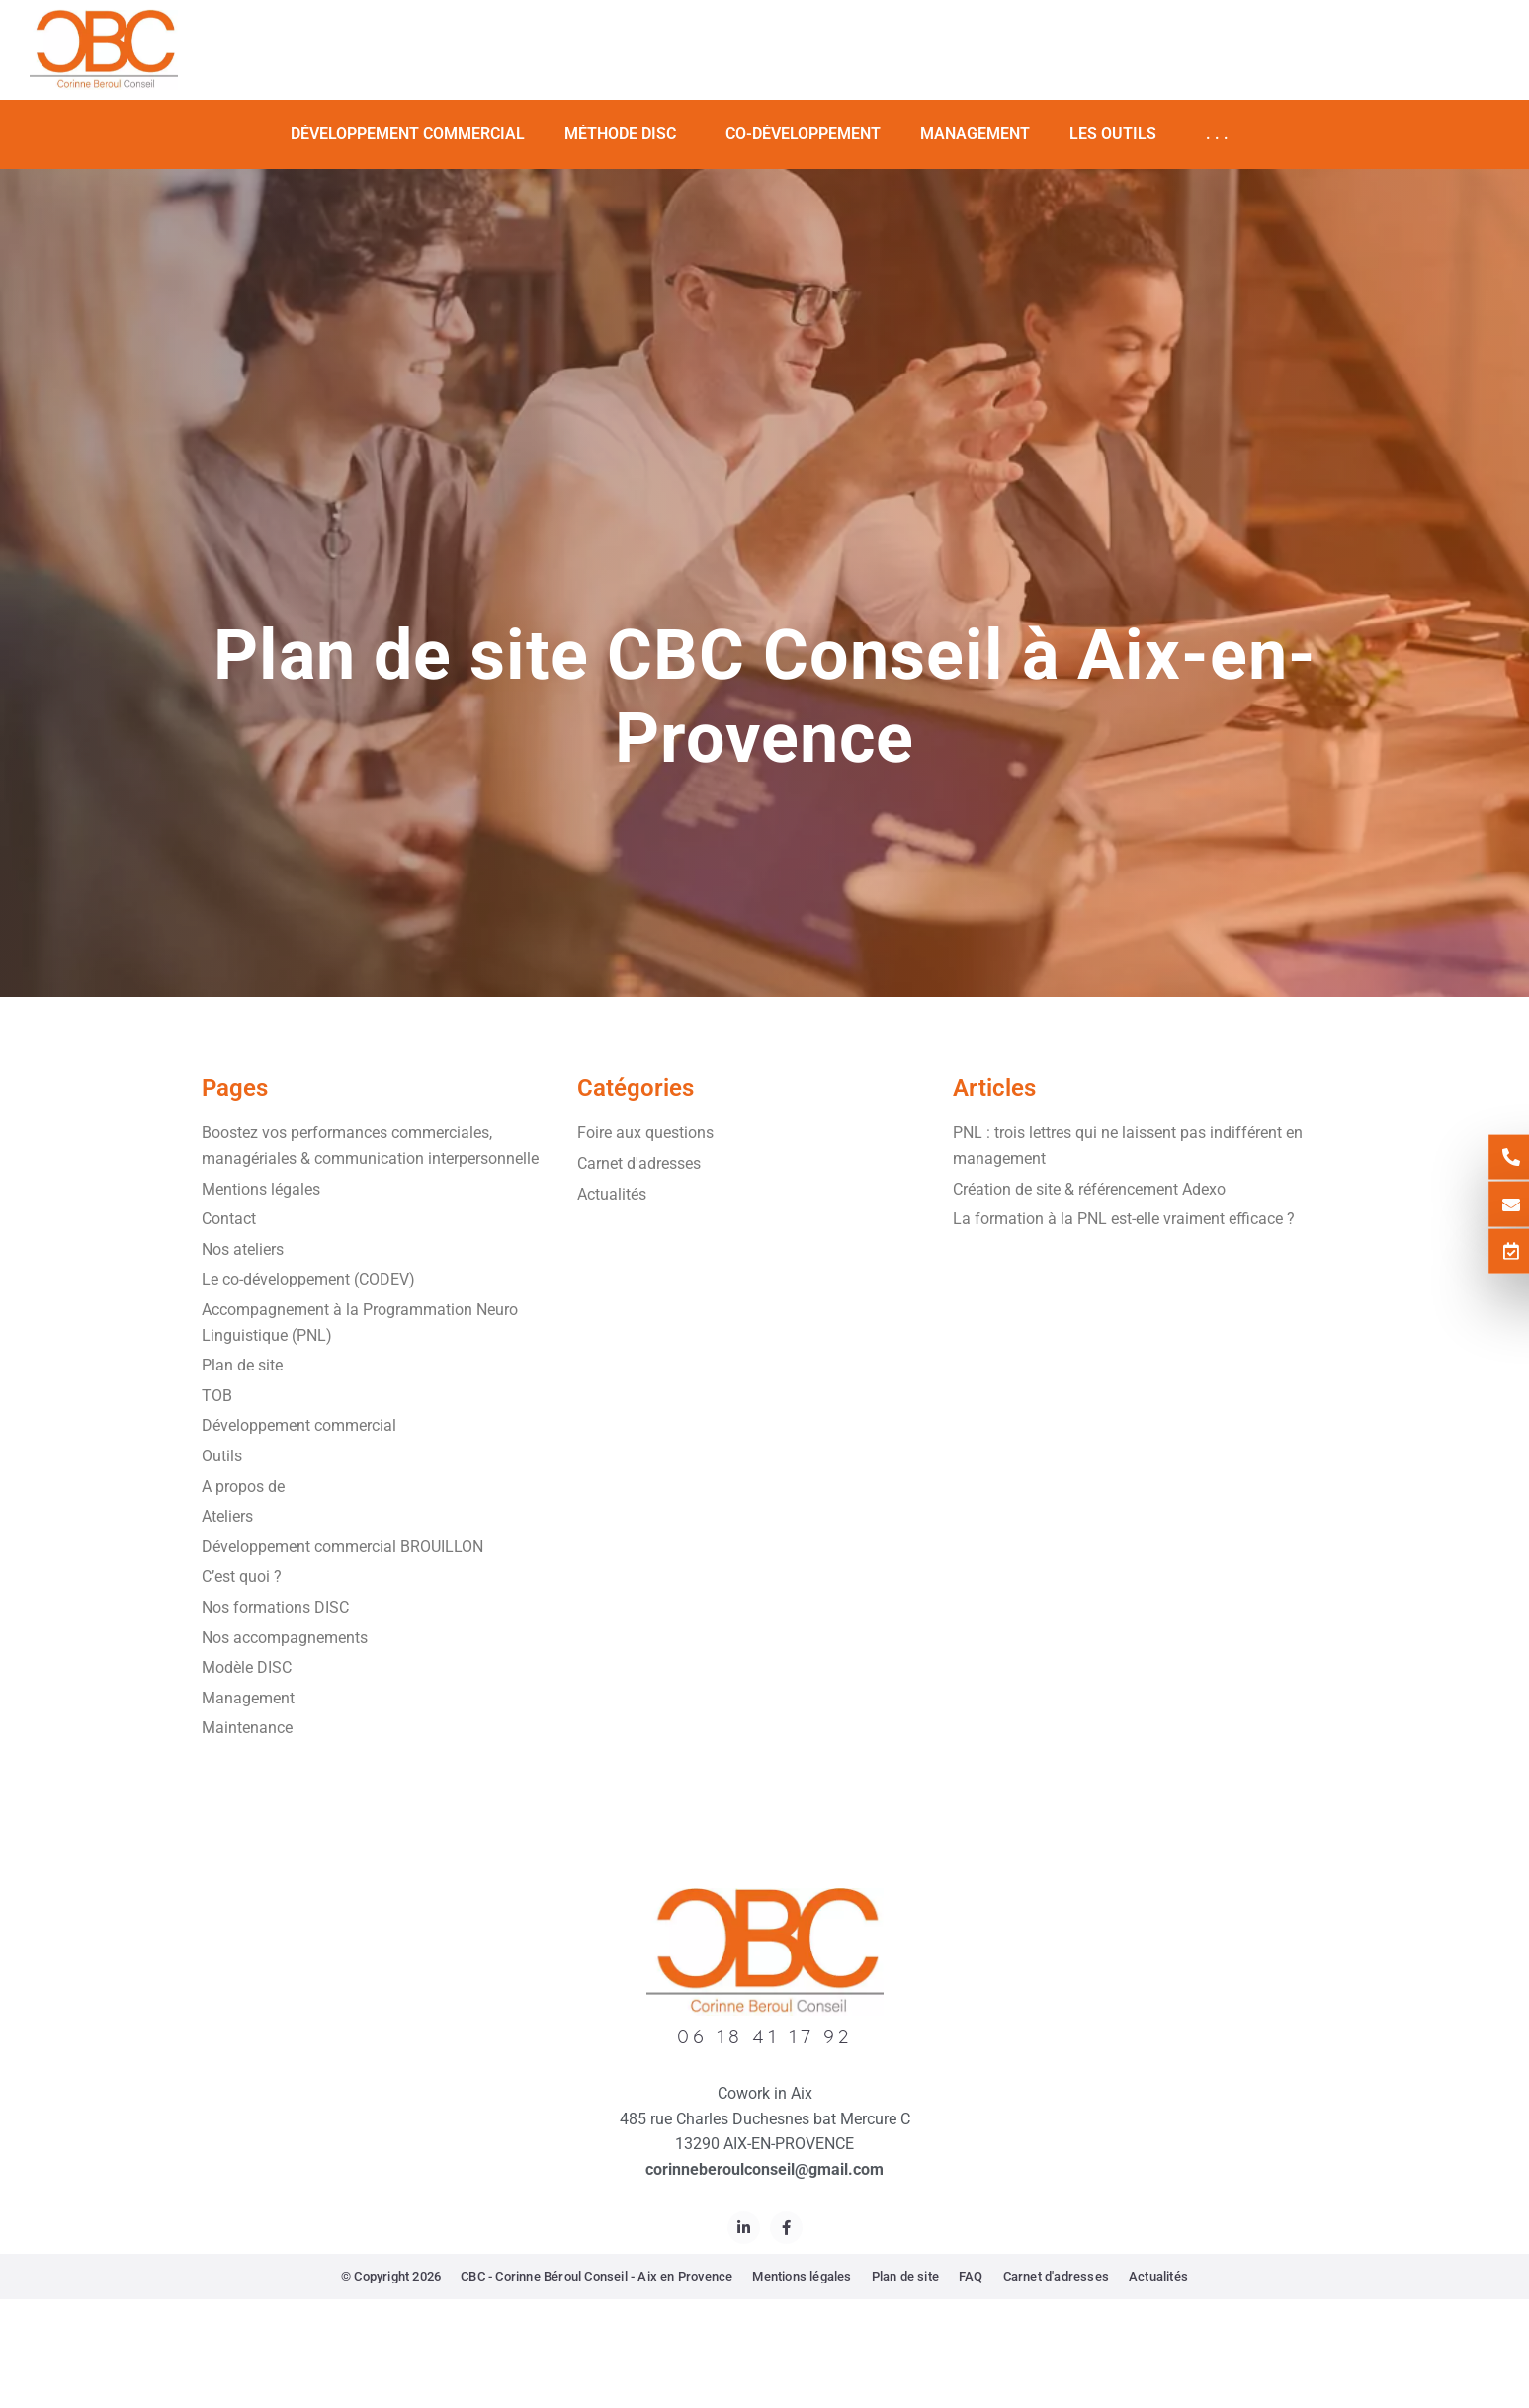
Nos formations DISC (275, 1607)
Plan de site (242, 1365)
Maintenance (247, 1727)
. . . (1222, 134)
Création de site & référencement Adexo (1089, 1189)
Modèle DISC (247, 1667)
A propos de (243, 1486)
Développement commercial (408, 134)
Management (975, 134)
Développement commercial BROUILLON (342, 1546)
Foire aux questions (645, 1132)
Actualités (611, 1194)
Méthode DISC (625, 134)
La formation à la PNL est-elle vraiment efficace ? (1124, 1218)
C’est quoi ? (242, 1576)
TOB (217, 1395)
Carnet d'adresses (639, 1163)
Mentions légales (261, 1189)
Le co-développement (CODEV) (308, 1279)
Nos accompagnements (285, 1637)
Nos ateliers (243, 1249)
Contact (229, 1218)
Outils (222, 1456)
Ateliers (227, 1516)
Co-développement (803, 134)
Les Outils (1117, 134)
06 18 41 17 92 (765, 2036)
